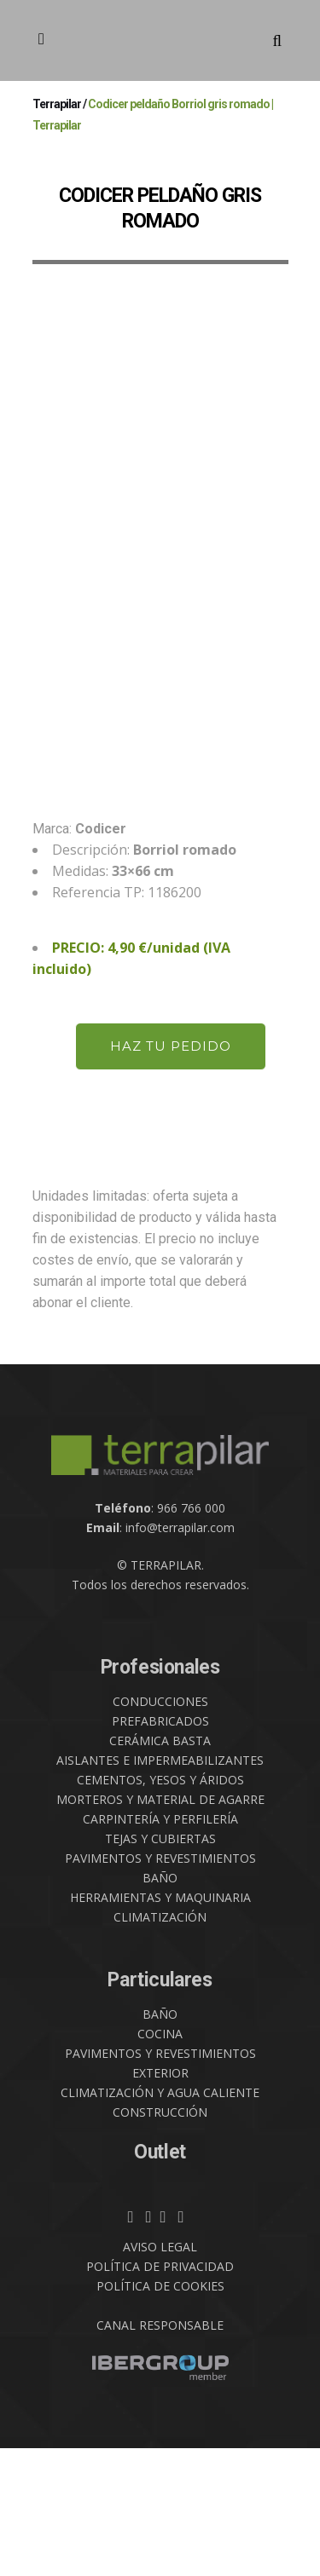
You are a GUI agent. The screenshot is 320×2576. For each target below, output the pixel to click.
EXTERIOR (160, 2201)
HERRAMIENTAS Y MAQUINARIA (160, 2025)
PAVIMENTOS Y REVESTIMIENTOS (160, 1986)
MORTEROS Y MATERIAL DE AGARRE (160, 1927)
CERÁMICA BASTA (160, 1868)
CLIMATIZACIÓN (160, 2045)
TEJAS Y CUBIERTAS (160, 1966)
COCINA (160, 2161)
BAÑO (160, 2005)
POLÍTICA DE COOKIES (160, 2414)
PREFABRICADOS (160, 1849)
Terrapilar (56, 104)
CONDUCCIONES (160, 1829)
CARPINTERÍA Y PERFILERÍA (160, 1947)
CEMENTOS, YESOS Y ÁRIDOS (160, 1907)
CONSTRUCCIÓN (160, 2240)
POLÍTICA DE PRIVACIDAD (160, 2394)
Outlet (160, 2279)
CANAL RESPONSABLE (160, 2453)
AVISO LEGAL (160, 2374)
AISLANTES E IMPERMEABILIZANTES (160, 1888)
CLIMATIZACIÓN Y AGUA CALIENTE (160, 2220)
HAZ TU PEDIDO (170, 1174)
